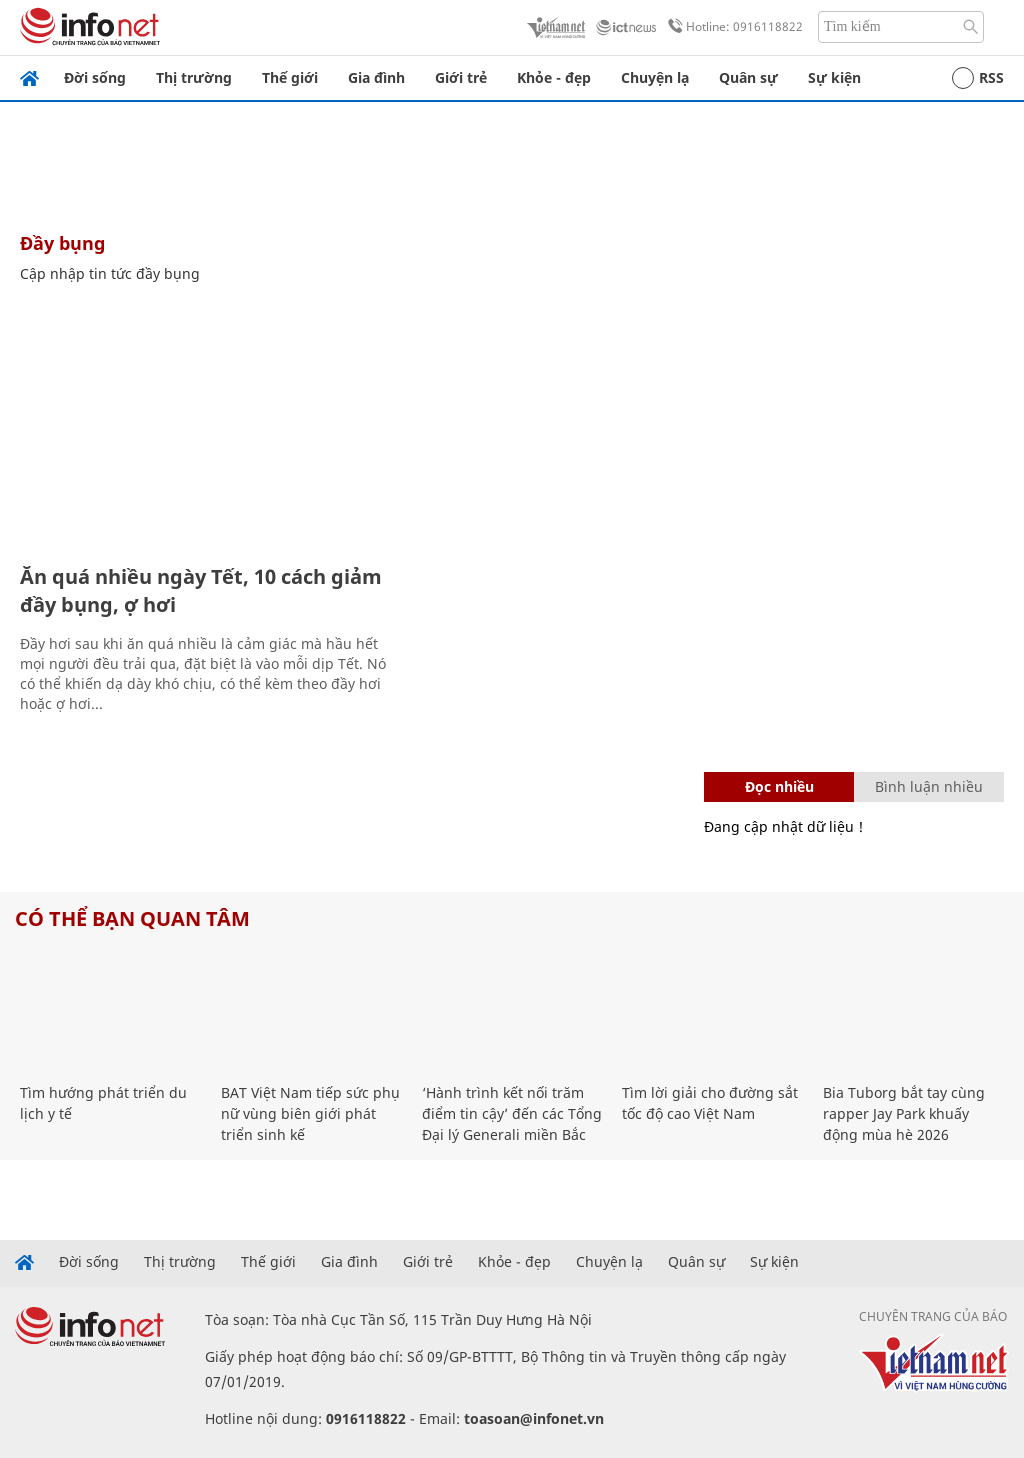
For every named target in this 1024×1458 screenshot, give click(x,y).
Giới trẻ (461, 77)
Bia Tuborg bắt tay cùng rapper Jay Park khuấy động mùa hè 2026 (904, 1113)
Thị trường (194, 77)
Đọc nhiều (779, 786)
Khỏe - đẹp (554, 77)
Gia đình (376, 77)
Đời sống (95, 77)
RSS (978, 78)
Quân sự (748, 77)
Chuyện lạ (655, 77)
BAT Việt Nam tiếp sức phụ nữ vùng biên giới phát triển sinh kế (310, 1113)
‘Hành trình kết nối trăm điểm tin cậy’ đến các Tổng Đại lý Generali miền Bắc (512, 1113)
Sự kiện (834, 77)
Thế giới (290, 77)
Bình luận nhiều (929, 786)
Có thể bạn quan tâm (132, 918)
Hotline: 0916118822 (732, 27)
